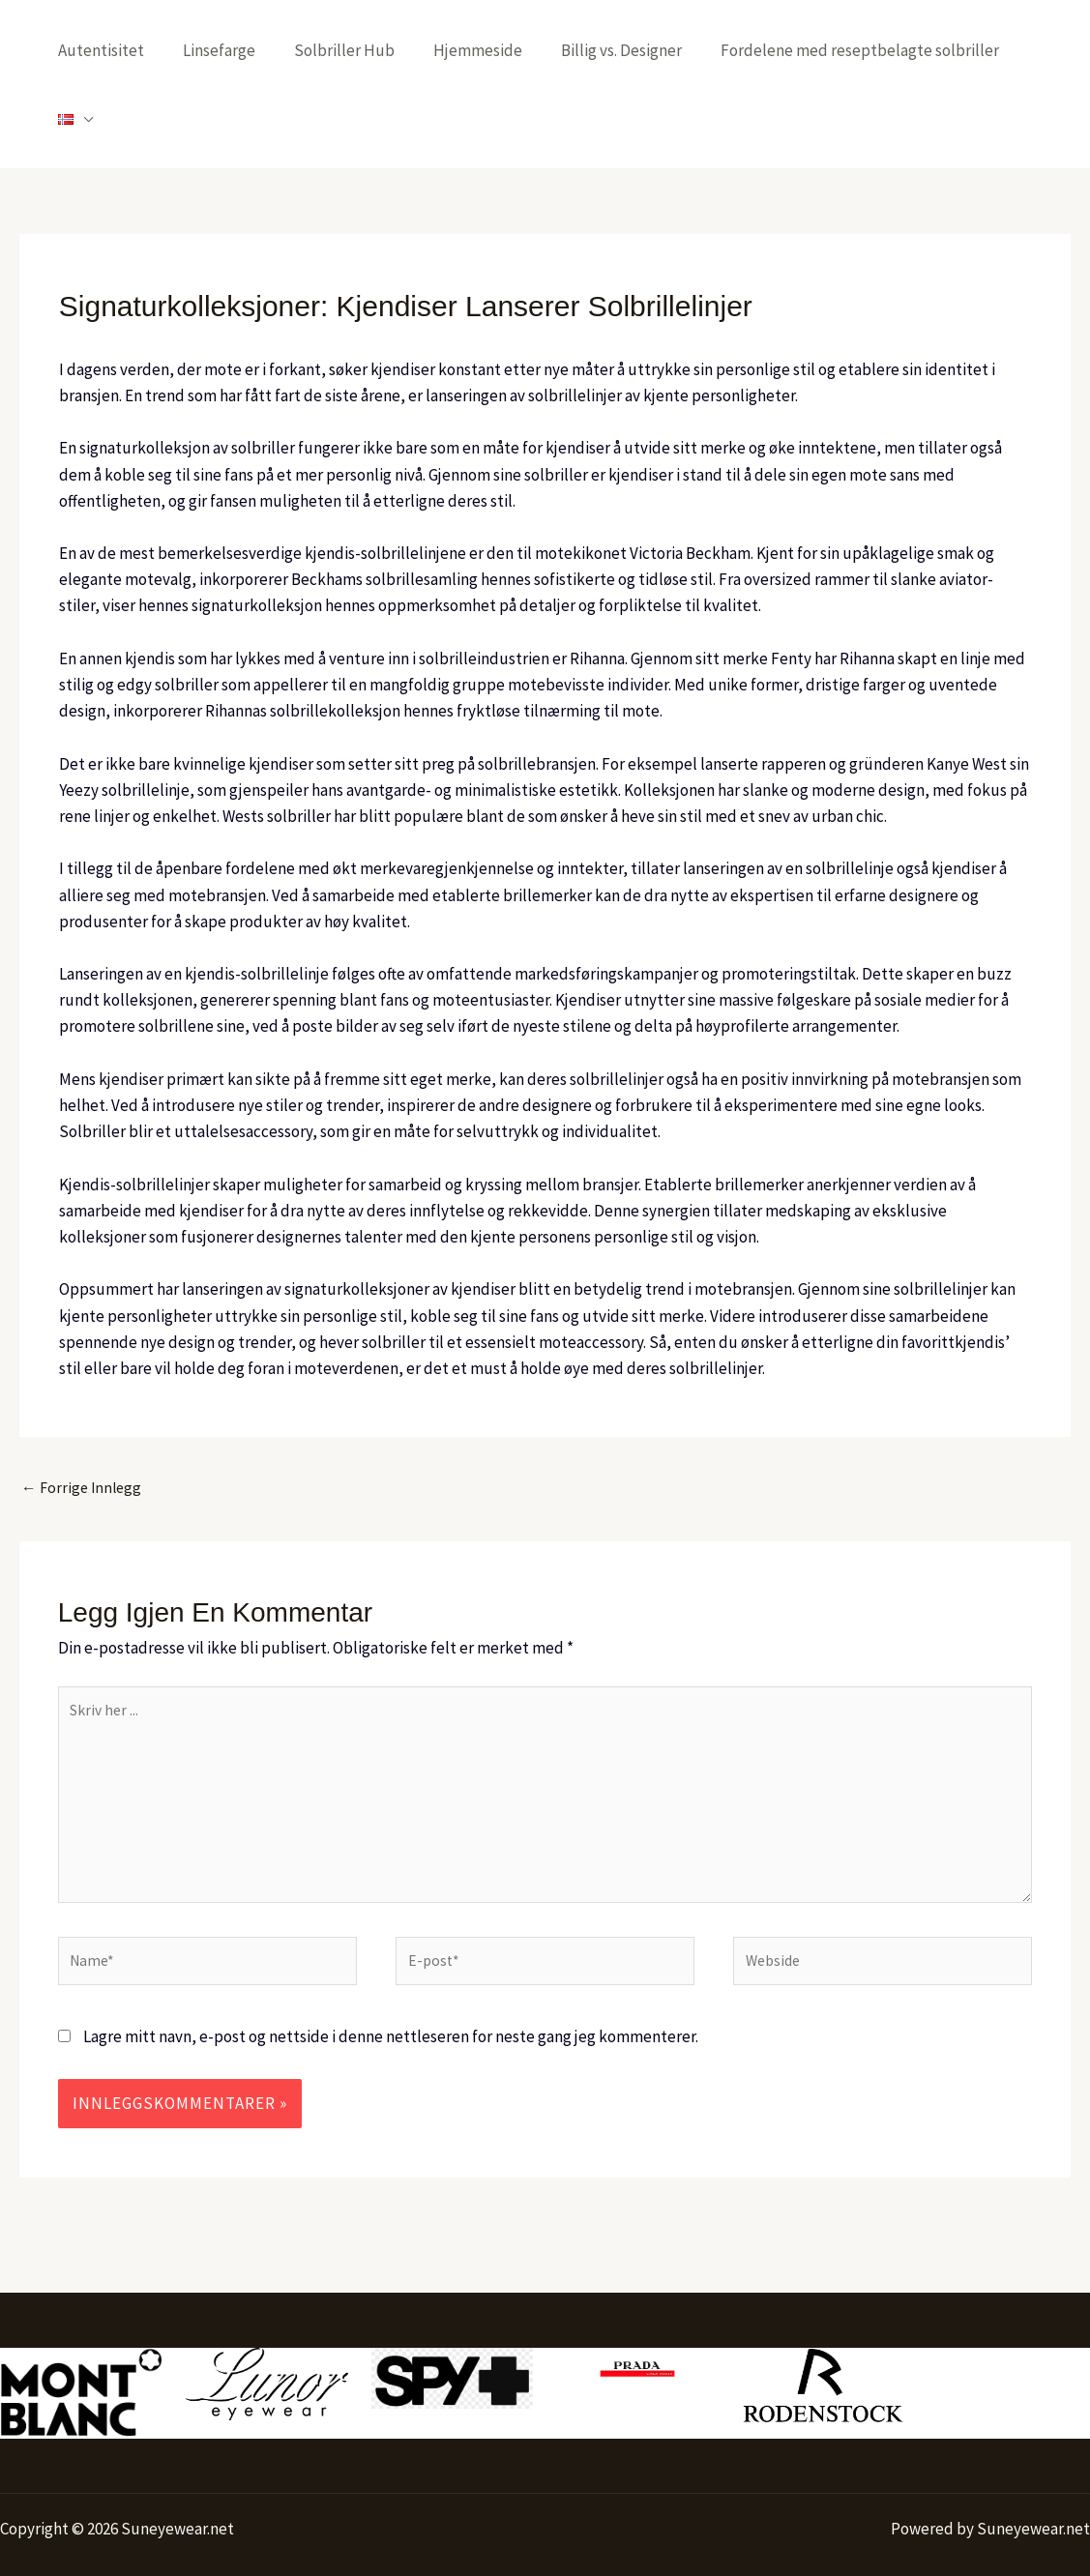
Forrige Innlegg (84, 1421)
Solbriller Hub (349, 50)
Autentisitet (117, 50)
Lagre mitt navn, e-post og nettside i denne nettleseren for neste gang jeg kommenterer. (390, 1996)
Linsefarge (229, 50)
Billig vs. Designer (614, 50)
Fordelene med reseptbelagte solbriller (847, 50)
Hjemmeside (476, 50)
